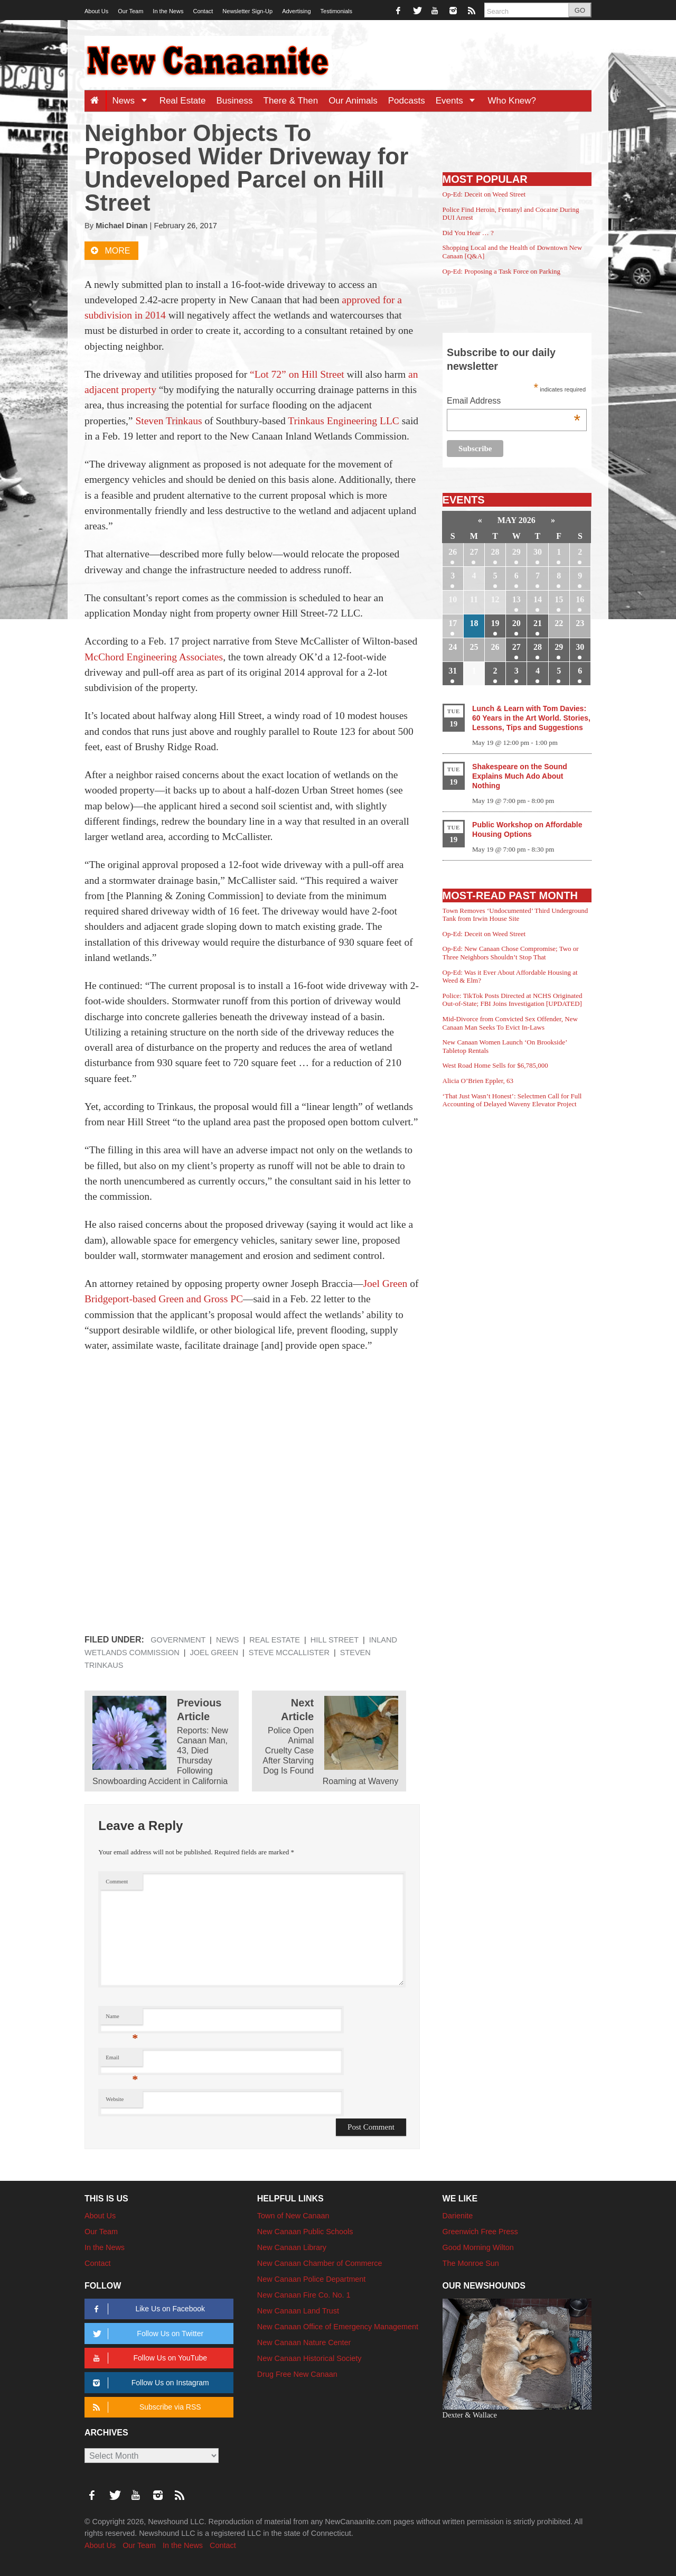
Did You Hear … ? (468, 233)
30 (537, 551)
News (133, 101)
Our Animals (353, 101)
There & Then (291, 101)
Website (115, 2099)
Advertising (296, 11)
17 (452, 623)
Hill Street (335, 1640)
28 (495, 551)
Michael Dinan (121, 225)
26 (452, 551)
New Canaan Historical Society (309, 2358)
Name (122, 2018)
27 (474, 551)
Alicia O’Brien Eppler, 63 (478, 1081)
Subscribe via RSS (145, 2407)
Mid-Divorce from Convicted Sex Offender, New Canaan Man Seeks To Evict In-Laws (510, 1023)
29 (516, 551)
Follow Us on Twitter (146, 2333)
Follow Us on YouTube (148, 2358)
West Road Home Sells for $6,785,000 (495, 1065)
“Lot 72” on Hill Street (297, 374)
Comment (117, 1881)
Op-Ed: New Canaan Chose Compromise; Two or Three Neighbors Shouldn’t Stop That (511, 953)
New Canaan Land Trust (298, 2311)
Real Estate (182, 101)
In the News (168, 11)
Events (459, 101)
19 (495, 623)
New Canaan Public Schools (305, 2231)
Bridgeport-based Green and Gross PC (163, 1298)
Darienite (458, 2215)
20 (516, 623)
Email (122, 2060)
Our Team (130, 11)
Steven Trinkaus (168, 420)
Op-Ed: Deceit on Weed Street (484, 194)
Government (178, 1640)
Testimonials (337, 11)
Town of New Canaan (293, 2215)
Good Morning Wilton (478, 2247)
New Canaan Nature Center (304, 2342)
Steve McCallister (289, 1652)
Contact (203, 11)
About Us (96, 11)
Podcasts (406, 101)
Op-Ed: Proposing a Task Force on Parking (501, 271)
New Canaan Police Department (311, 2279)
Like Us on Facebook (147, 2308)
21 (537, 623)
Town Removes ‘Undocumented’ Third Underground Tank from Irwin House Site (515, 915)
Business (235, 101)
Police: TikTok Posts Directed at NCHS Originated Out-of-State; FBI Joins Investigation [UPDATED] (513, 1000)
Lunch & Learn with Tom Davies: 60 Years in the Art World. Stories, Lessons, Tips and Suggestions (531, 718)
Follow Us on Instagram (149, 2382)
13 (516, 599)
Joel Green (385, 1283)
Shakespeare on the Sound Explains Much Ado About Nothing (519, 776)
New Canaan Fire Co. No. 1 (304, 2295)
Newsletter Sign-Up (247, 11)
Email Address (513, 401)
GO (580, 10)
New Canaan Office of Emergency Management (337, 2326)
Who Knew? (511, 101)
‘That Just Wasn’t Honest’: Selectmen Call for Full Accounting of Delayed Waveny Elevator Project (512, 1100)
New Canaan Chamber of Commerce (319, 2263)
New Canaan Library (291, 2247)
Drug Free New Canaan (297, 2374)
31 (452, 670)
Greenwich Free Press (480, 2231)
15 (559, 599)
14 (537, 599)
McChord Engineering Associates (153, 656)
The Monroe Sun (471, 2263)
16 (580, 599)
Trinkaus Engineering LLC (343, 420)
